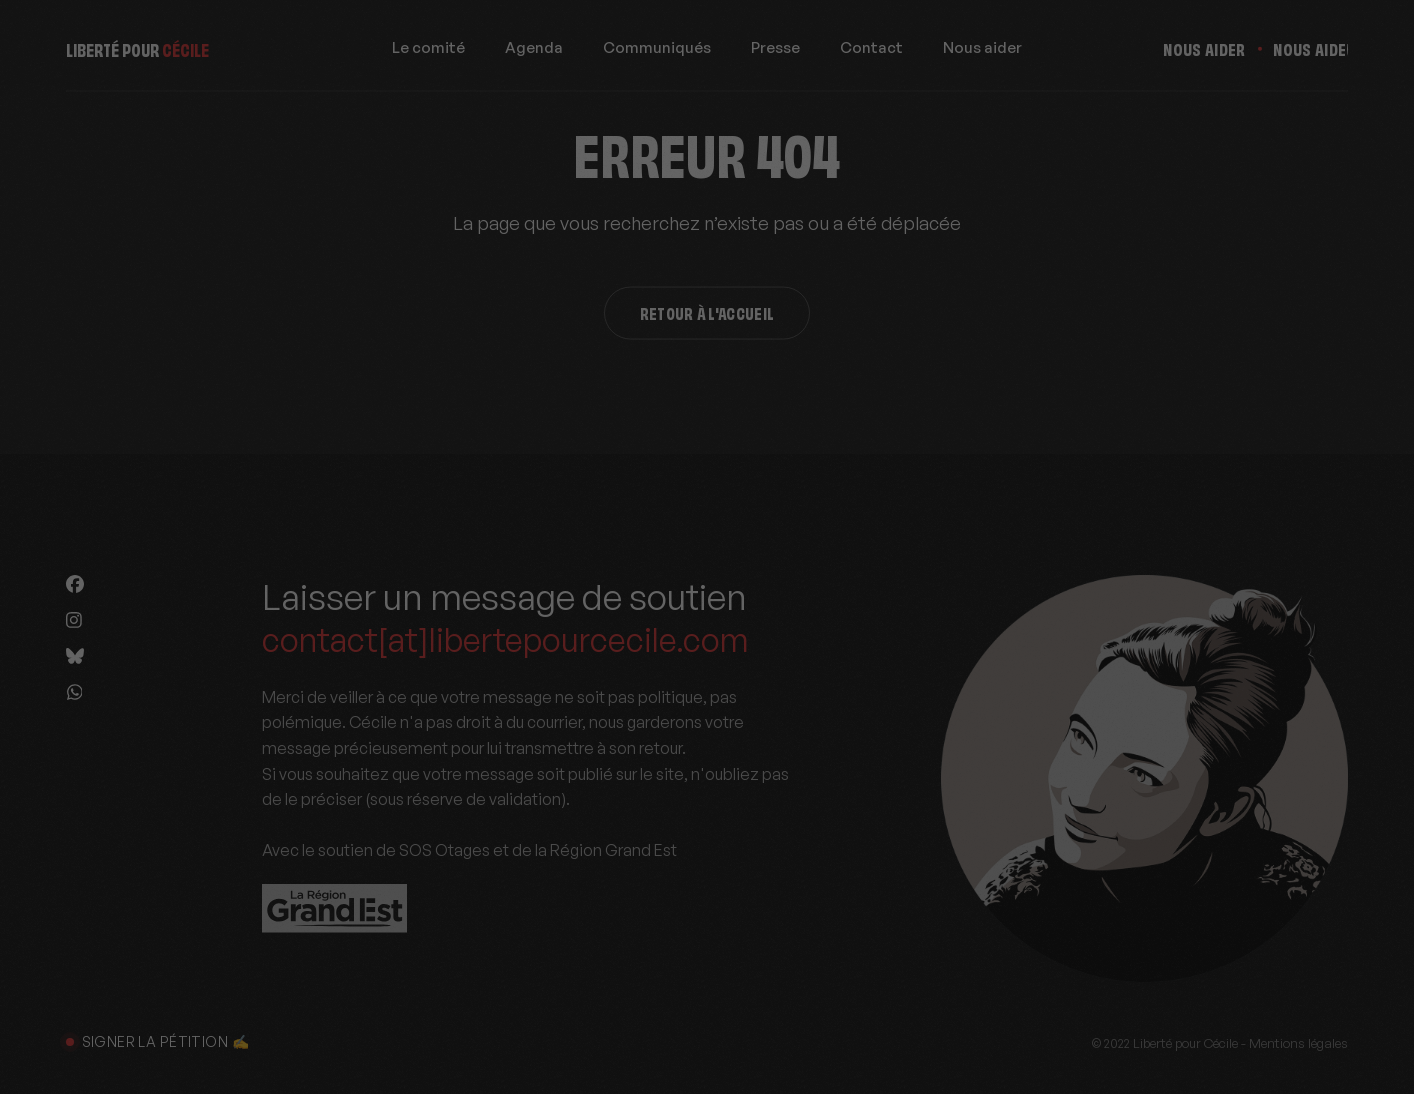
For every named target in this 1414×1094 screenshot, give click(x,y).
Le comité (428, 53)
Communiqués (657, 53)
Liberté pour (137, 53)
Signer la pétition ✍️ (157, 1041)
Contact (871, 53)
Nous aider (982, 53)
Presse (775, 53)
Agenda (534, 53)
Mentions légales (1298, 1043)
